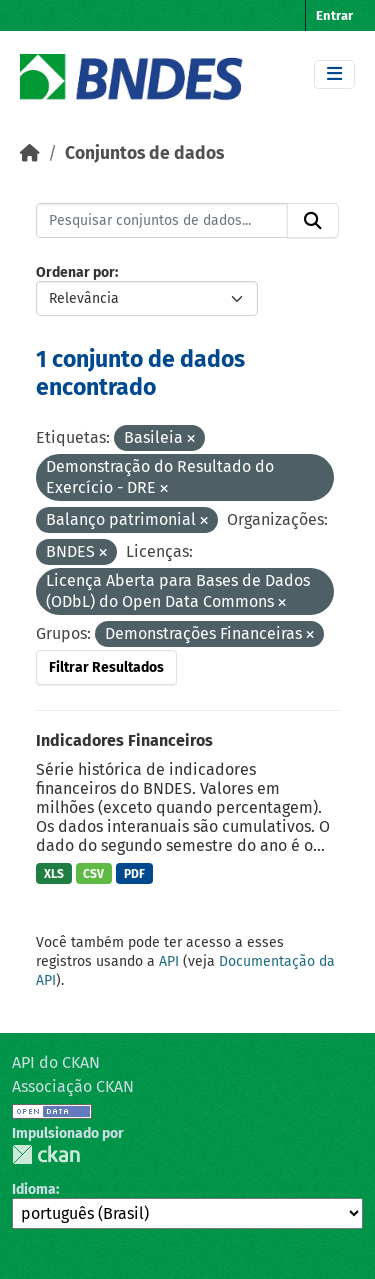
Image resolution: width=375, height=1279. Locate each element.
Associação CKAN (73, 1086)
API (169, 961)
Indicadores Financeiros (124, 740)
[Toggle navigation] (334, 74)
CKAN (46, 1154)
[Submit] (313, 221)
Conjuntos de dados (144, 153)
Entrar (334, 15)
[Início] (30, 153)
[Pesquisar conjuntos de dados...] (162, 221)
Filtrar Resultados (106, 667)
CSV (93, 874)
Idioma (34, 1189)
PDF (134, 874)
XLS (54, 874)
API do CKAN (56, 1062)
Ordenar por (75, 272)
